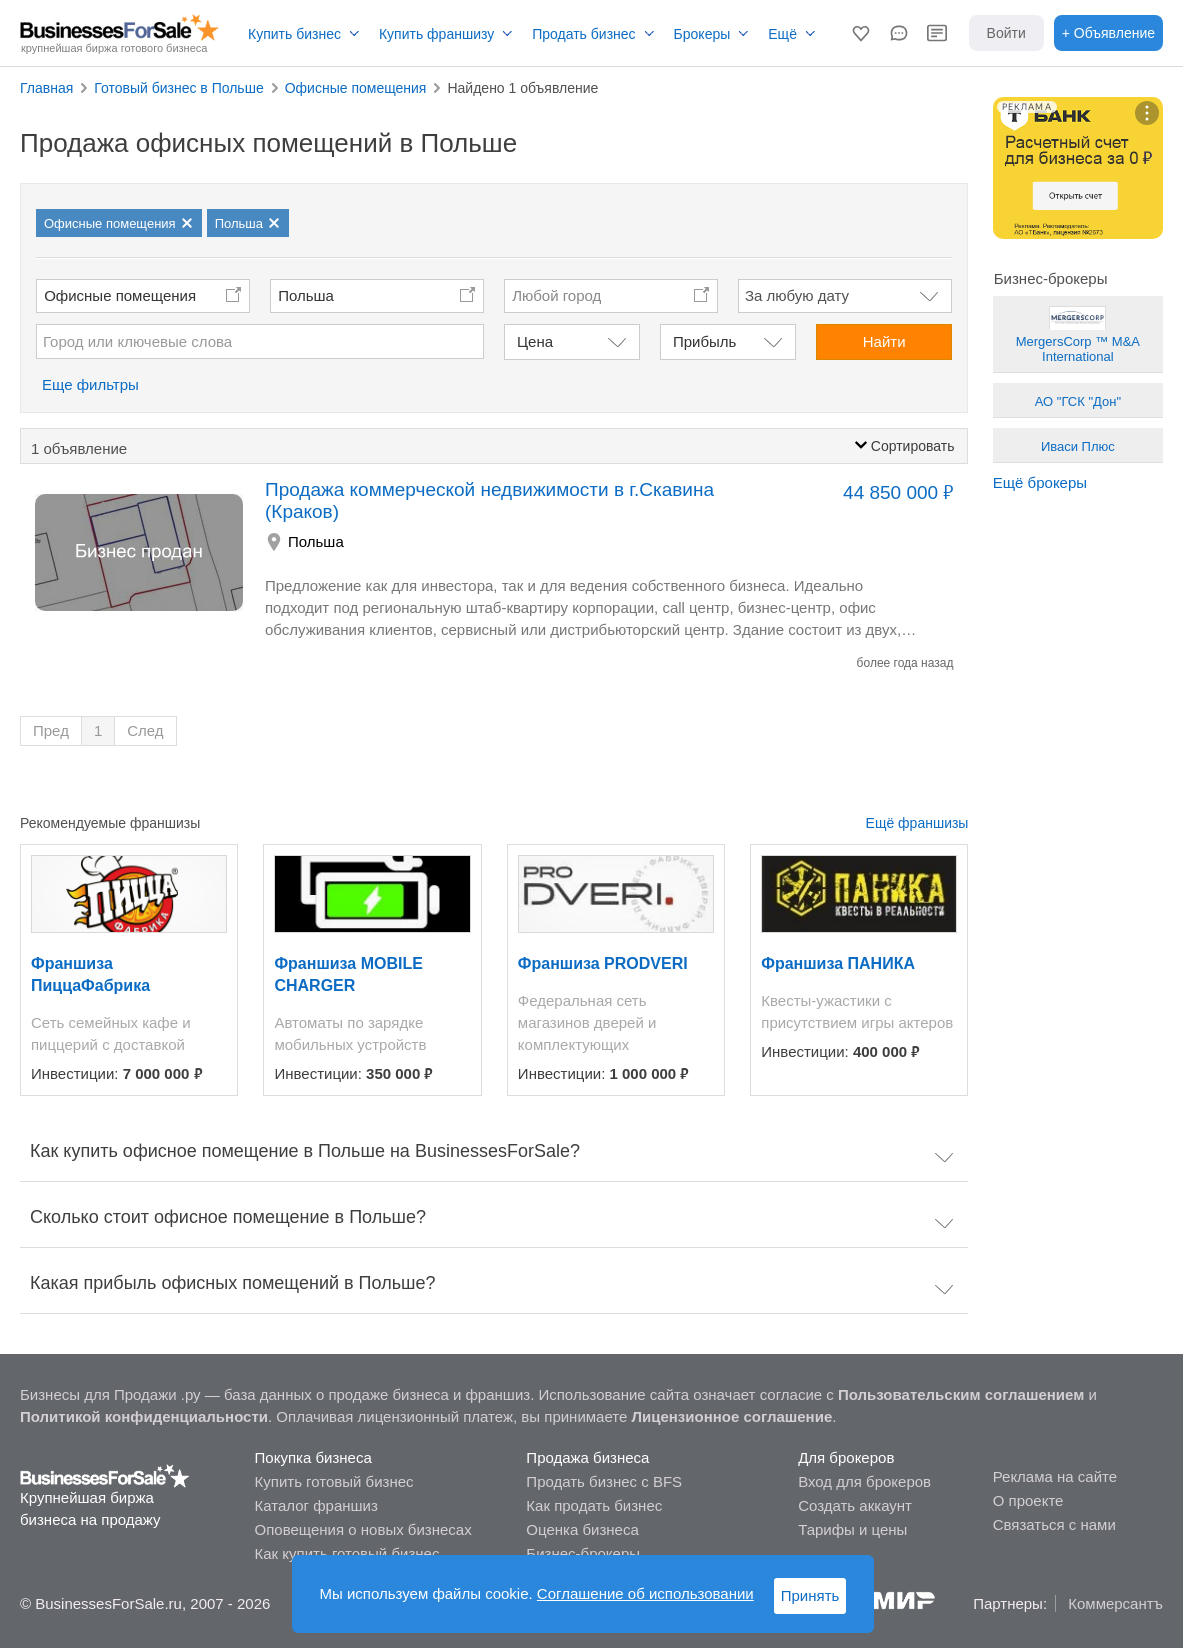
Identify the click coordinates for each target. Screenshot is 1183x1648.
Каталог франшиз (316, 1505)
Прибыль (704, 341)
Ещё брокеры (1040, 482)
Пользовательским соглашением (961, 1394)
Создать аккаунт (855, 1505)
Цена (535, 341)
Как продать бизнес (594, 1505)
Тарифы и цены (852, 1529)
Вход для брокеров (864, 1481)
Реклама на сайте (1055, 1476)
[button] (861, 33)
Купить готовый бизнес (334, 1481)
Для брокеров (846, 1457)
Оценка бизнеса (582, 1529)
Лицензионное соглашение (732, 1416)
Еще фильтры (90, 384)
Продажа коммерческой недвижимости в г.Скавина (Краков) (489, 500)
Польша (306, 295)
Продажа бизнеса (587, 1457)
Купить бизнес (294, 34)
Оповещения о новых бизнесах (363, 1529)
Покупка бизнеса (313, 1457)
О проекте (1028, 1500)
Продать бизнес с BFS (604, 1481)
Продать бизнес (583, 34)
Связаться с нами (1054, 1524)
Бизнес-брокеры (583, 1553)
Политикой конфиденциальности (144, 1416)
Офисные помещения (120, 295)
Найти (884, 341)
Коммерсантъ (1115, 1603)
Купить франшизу (436, 34)
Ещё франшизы (917, 823)
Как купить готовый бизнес (347, 1553)
